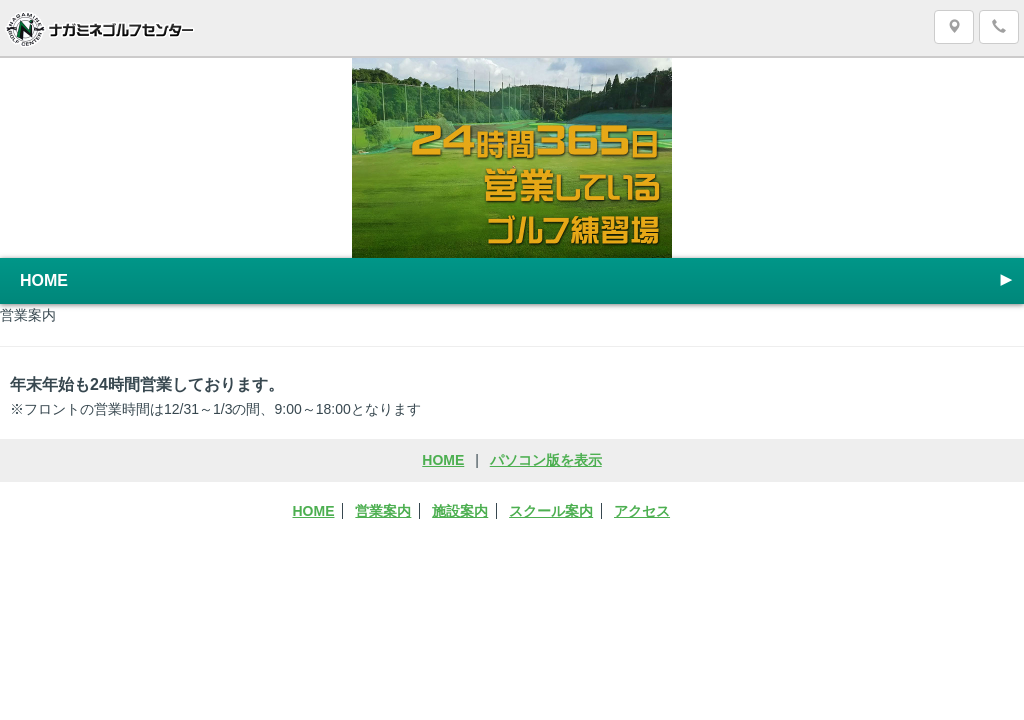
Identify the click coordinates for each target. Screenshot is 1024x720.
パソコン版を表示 (546, 460)
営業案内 (383, 511)
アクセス (642, 511)
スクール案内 (551, 511)
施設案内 (460, 511)
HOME (518, 280)
